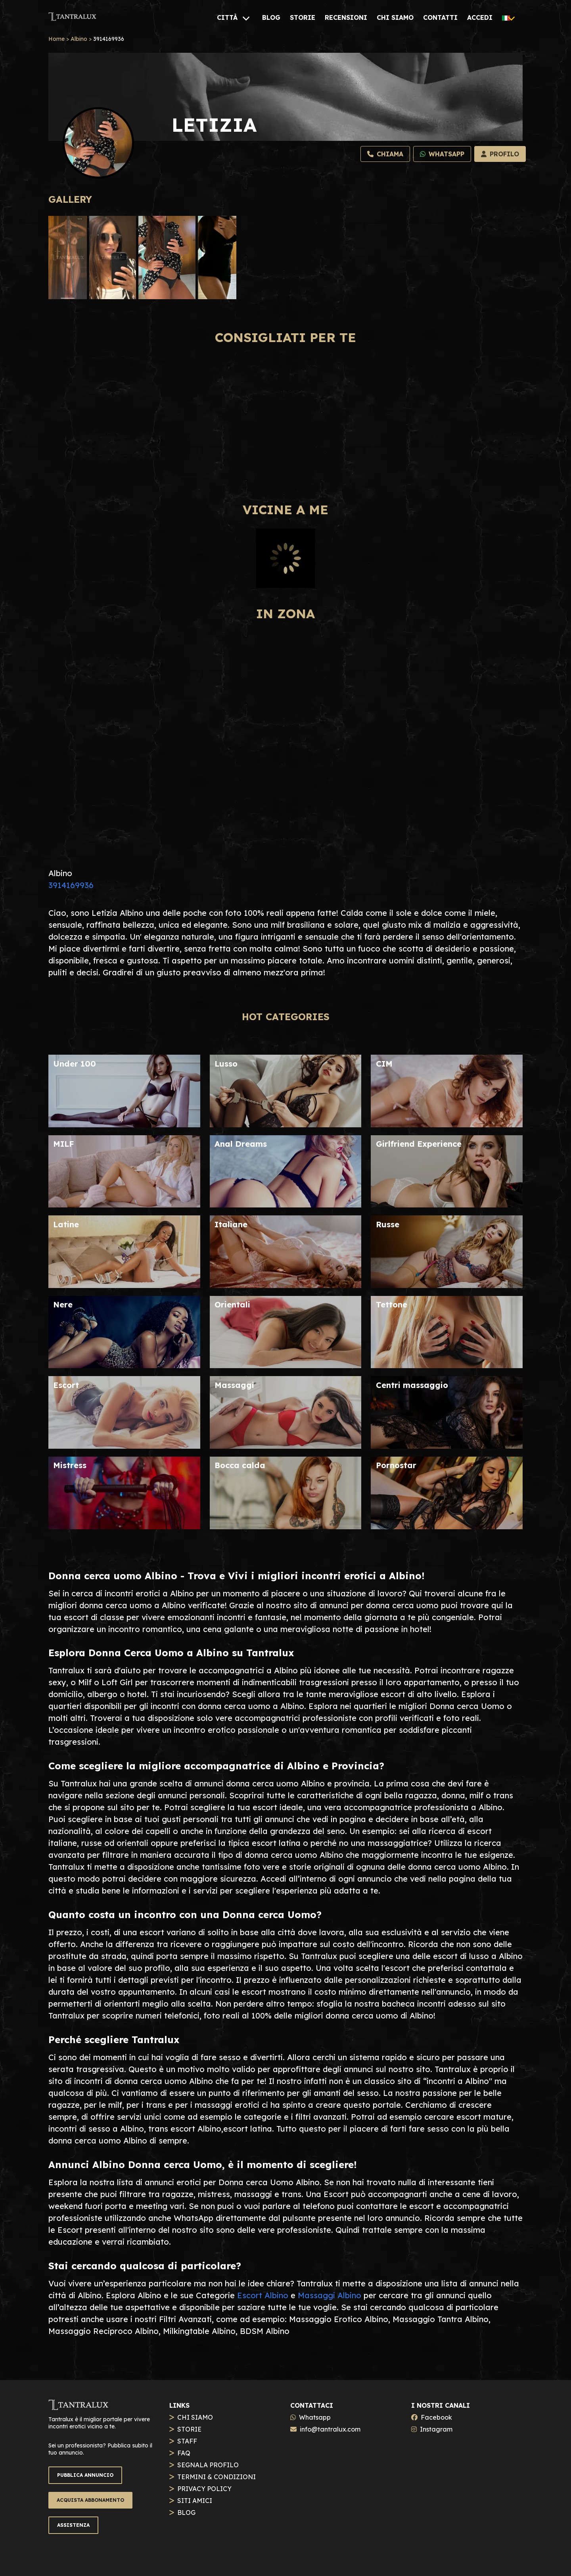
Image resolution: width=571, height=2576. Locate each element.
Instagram (436, 2429)
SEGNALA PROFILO (208, 2465)
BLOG (186, 2512)
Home (56, 38)
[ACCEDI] (479, 17)
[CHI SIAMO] (395, 17)
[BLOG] (271, 17)
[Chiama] (385, 154)
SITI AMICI (194, 2501)
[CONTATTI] (440, 17)
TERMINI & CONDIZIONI (216, 2477)
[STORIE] (302, 17)
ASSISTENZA (73, 2525)
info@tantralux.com (330, 2429)
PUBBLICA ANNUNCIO (85, 2475)
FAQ (183, 2453)
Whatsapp (315, 2417)
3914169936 (71, 885)
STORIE (189, 2429)
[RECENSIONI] (346, 17)
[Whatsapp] (442, 154)
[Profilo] (500, 154)
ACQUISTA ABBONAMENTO (90, 2500)
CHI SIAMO (195, 2417)
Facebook (436, 2417)
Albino (79, 38)
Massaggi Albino (329, 2295)
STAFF (187, 2441)
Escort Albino (262, 2295)
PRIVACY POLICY (204, 2489)
